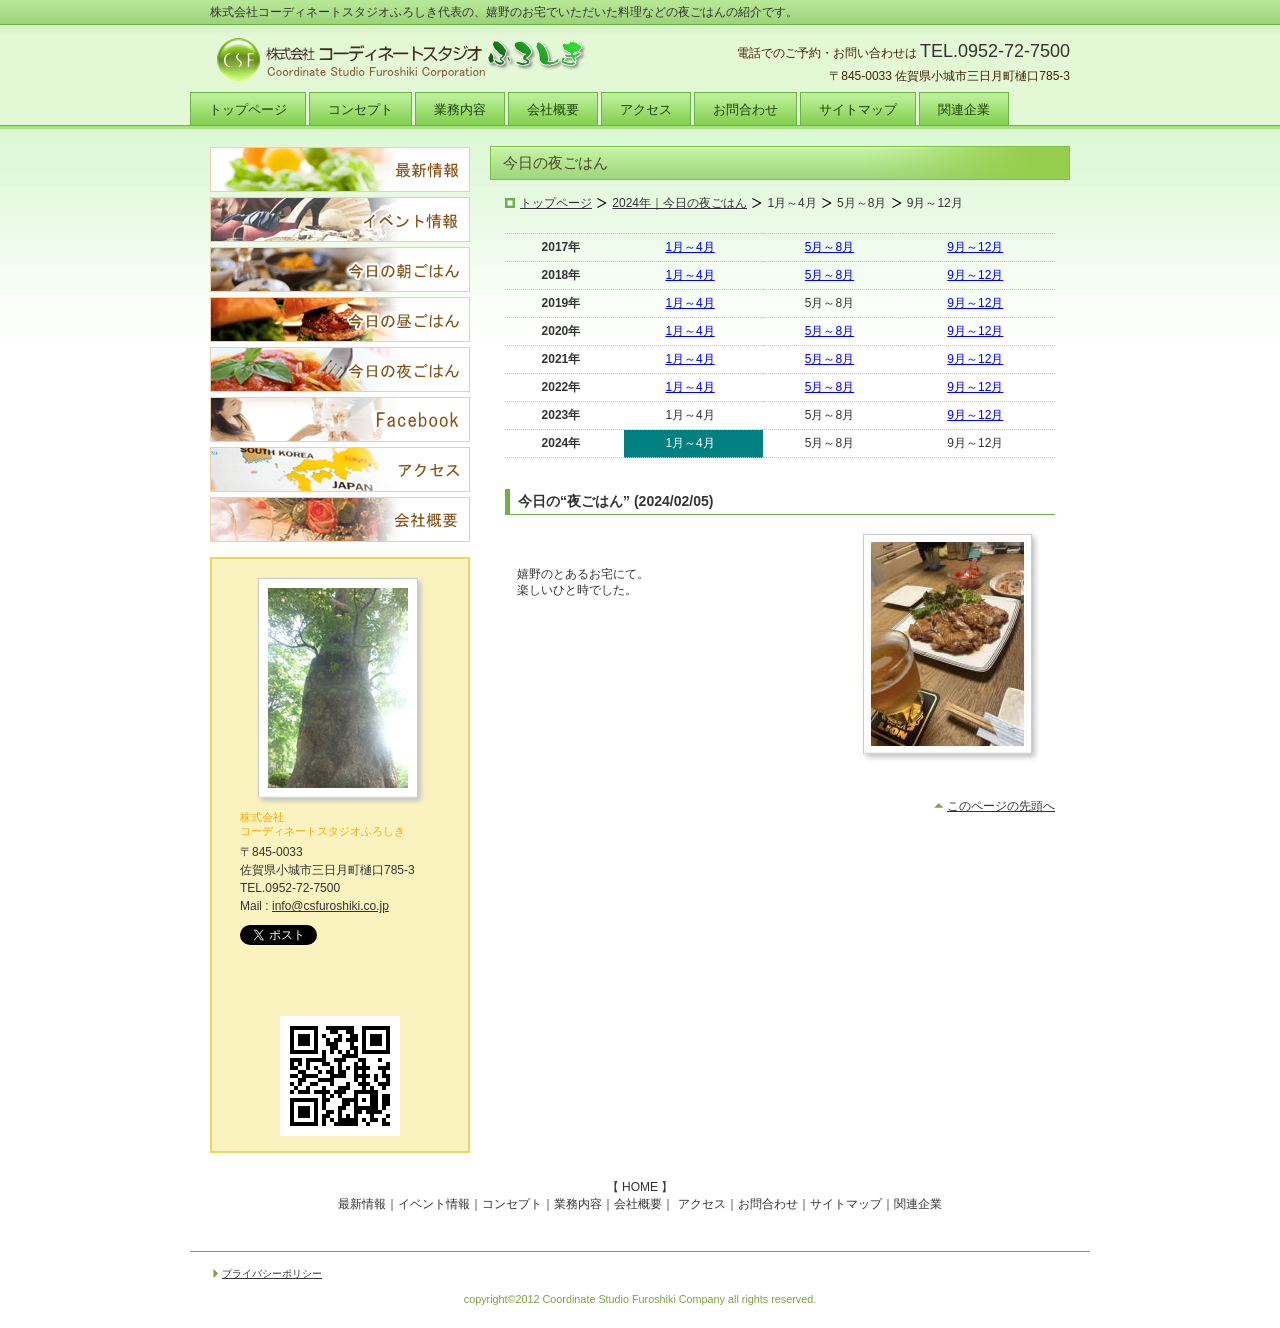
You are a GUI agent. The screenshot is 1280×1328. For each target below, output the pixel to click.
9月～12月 (975, 247)
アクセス (340, 469)
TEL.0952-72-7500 (995, 51)
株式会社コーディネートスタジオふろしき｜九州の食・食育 (410, 60)
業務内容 (578, 1204)
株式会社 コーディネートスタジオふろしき (322, 824)
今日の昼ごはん (340, 319)
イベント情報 (340, 219)
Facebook (340, 419)
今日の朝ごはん (340, 269)
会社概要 (340, 519)
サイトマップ (846, 1204)
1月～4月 (689, 247)
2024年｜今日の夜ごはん (679, 203)
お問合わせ (768, 1204)
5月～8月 (829, 247)
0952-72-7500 (302, 888)
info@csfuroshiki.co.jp (330, 906)
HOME (640, 1187)
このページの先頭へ (1001, 806)
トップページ (556, 203)
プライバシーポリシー (272, 1273)
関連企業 (918, 1204)
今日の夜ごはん (340, 369)
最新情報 (340, 169)
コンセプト (512, 1204)
